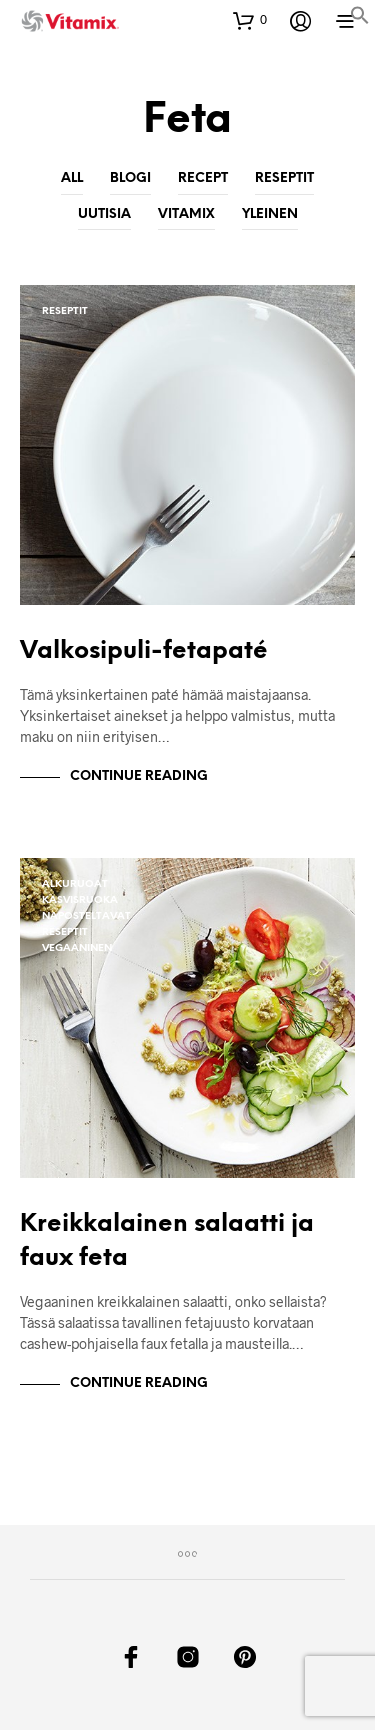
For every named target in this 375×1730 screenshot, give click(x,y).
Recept (203, 178)
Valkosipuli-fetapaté (144, 651)
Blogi (130, 178)
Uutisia (104, 213)
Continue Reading (139, 776)
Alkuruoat (75, 884)
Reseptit (284, 178)
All (72, 178)
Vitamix (186, 213)
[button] (360, 18)
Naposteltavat (86, 916)
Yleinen (270, 213)
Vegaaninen (77, 948)
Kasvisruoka (80, 900)
